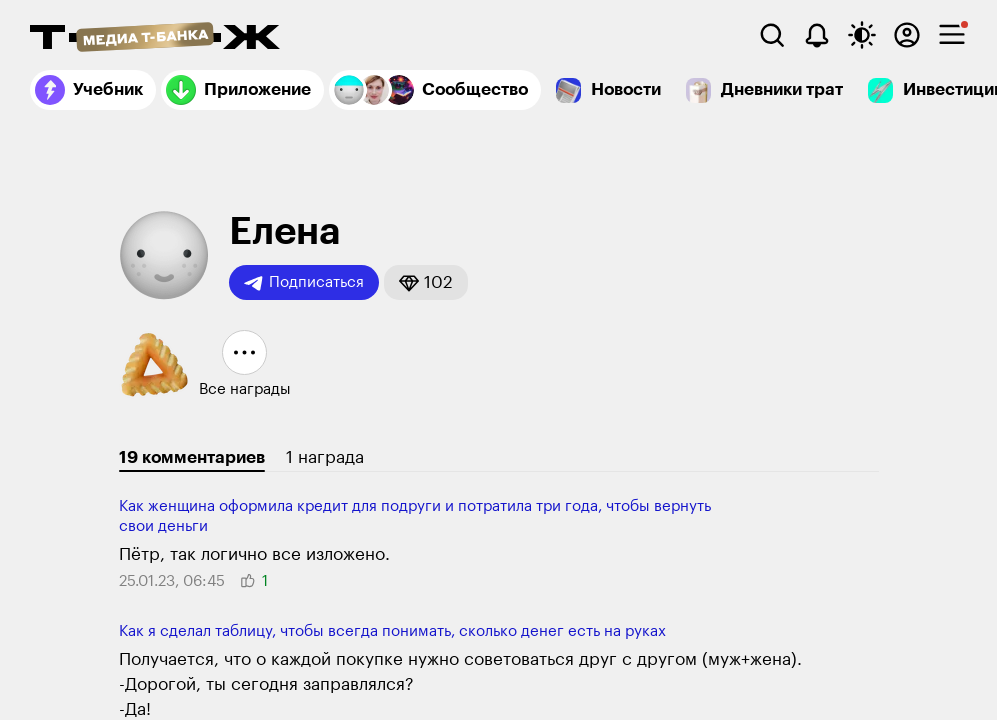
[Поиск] (772, 35)
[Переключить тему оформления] (862, 35)
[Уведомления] (817, 35)
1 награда (325, 457)
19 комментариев (192, 457)
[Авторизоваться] (907, 35)
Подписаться (304, 283)
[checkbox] (952, 35)
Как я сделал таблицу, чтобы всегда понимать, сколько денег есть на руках (392, 631)
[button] (426, 282)
